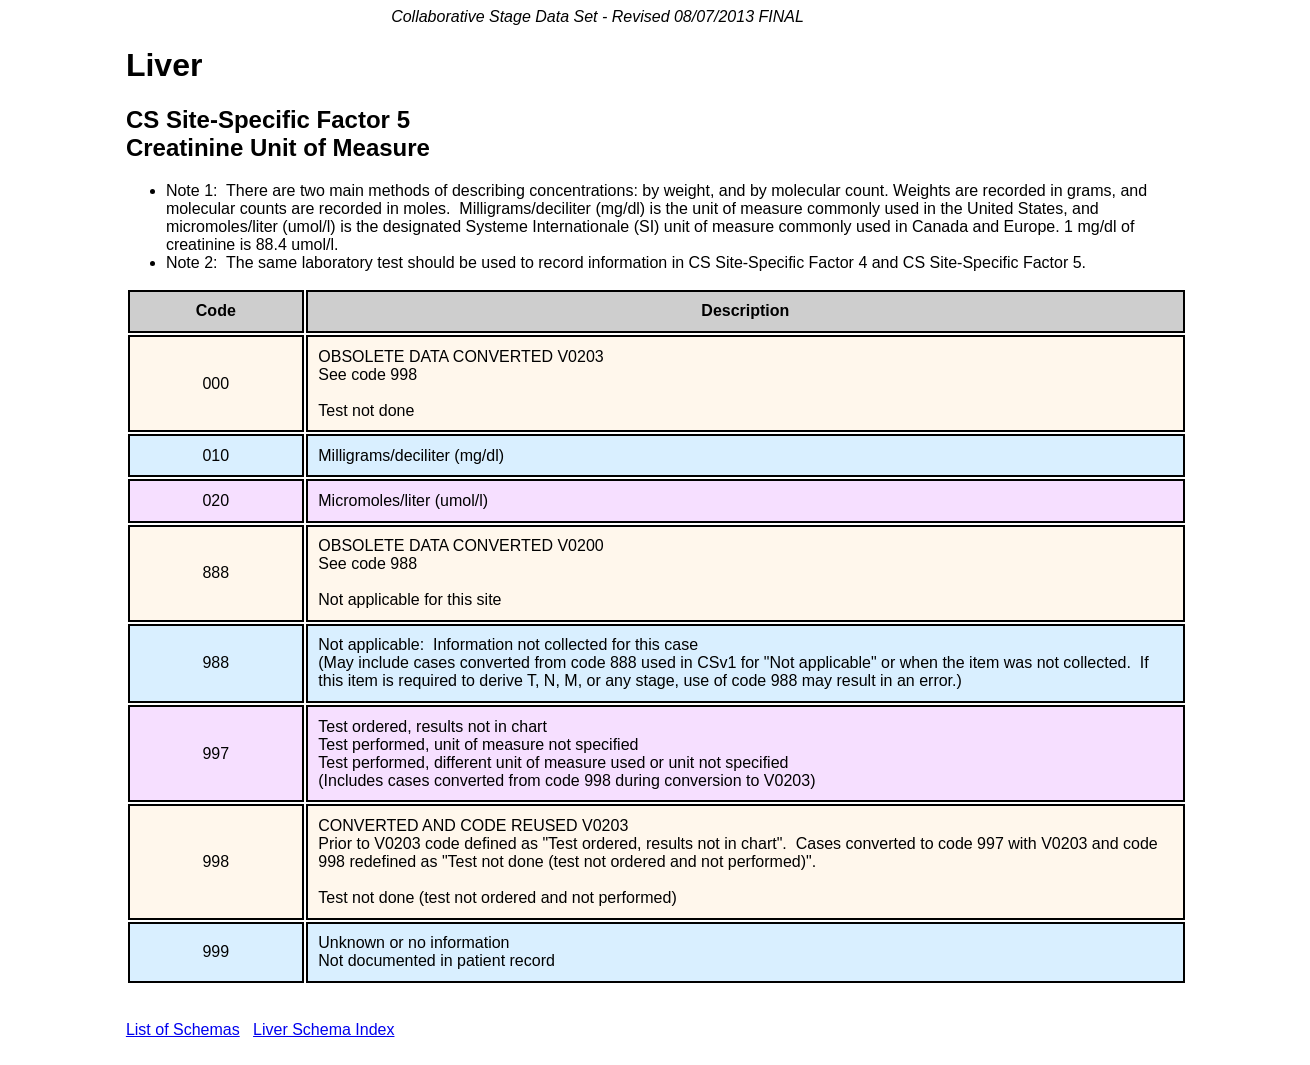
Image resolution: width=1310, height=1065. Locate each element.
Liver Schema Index (323, 1029)
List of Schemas (183, 1029)
